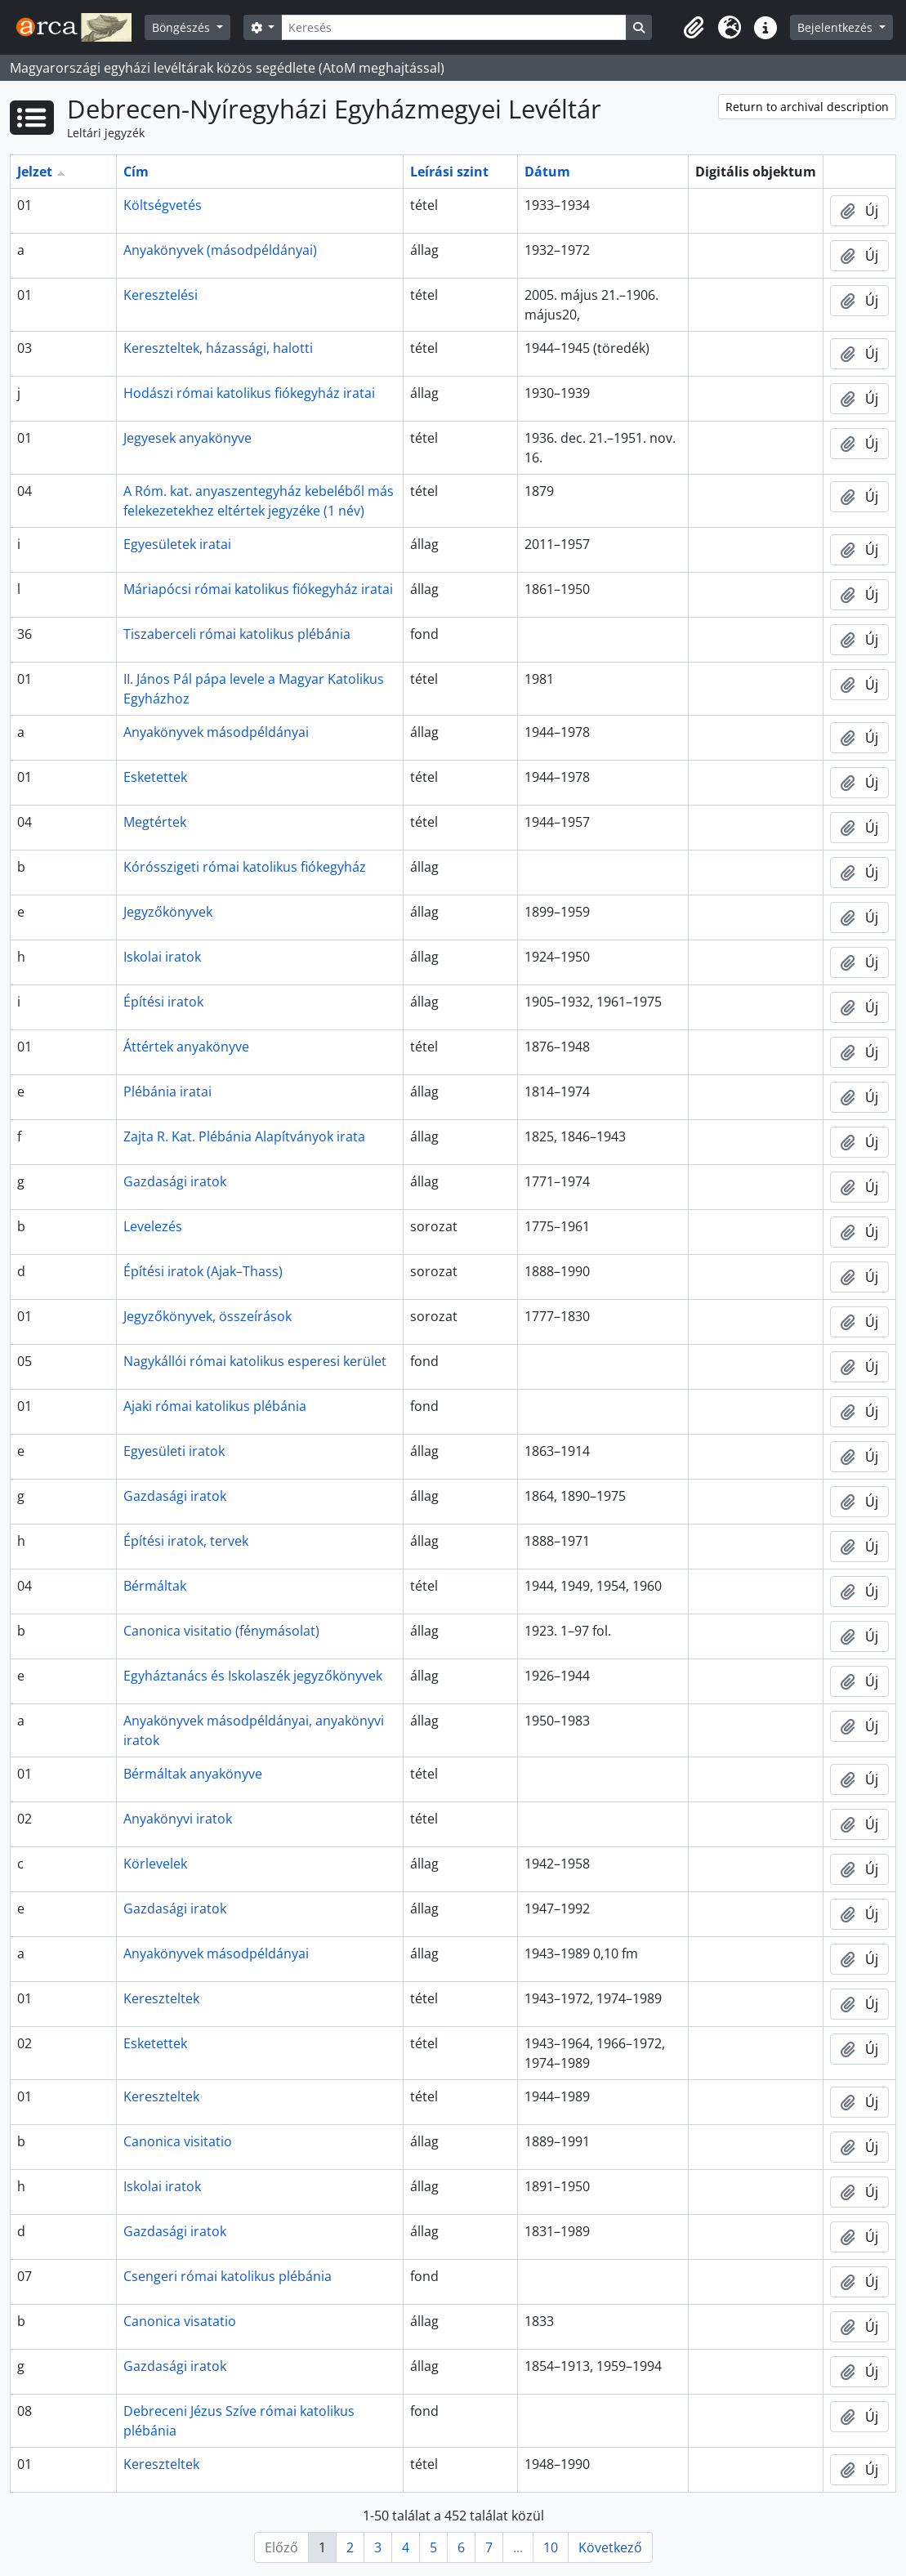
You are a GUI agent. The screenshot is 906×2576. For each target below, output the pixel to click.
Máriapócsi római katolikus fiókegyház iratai (258, 589)
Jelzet (34, 172)
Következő (610, 2547)
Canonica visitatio (177, 2141)
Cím (136, 172)
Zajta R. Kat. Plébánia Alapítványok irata (244, 1136)
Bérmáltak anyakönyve (192, 1774)
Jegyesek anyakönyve (187, 438)
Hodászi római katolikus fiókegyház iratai (249, 393)
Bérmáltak (154, 1586)
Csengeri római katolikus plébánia (227, 2276)
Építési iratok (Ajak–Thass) (203, 1271)
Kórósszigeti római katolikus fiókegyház (244, 867)
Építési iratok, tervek (185, 1541)
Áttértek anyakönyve (186, 1047)
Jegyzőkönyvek (167, 912)
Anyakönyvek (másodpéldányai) (220, 250)
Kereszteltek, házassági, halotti (218, 348)
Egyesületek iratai (177, 544)
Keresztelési (160, 295)
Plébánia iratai (167, 1091)
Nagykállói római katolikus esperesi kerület (254, 1361)
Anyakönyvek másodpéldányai (216, 732)
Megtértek (154, 822)
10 (550, 2547)
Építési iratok (163, 1002)
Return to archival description (807, 106)
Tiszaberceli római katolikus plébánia (236, 634)
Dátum (547, 172)
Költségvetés (162, 205)
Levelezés (152, 1226)
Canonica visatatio (179, 2321)
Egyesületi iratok (174, 1451)
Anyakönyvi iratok (177, 1819)
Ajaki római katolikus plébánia (214, 1406)
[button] (694, 28)
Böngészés (182, 27)
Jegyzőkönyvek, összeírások (207, 1316)
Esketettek (155, 777)
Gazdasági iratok (174, 1181)
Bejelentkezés (836, 27)
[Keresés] (453, 27)
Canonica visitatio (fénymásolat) (221, 1631)
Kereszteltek (161, 1998)
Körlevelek (155, 1864)
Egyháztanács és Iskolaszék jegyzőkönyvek (252, 1676)
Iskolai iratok (162, 957)
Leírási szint (449, 172)
